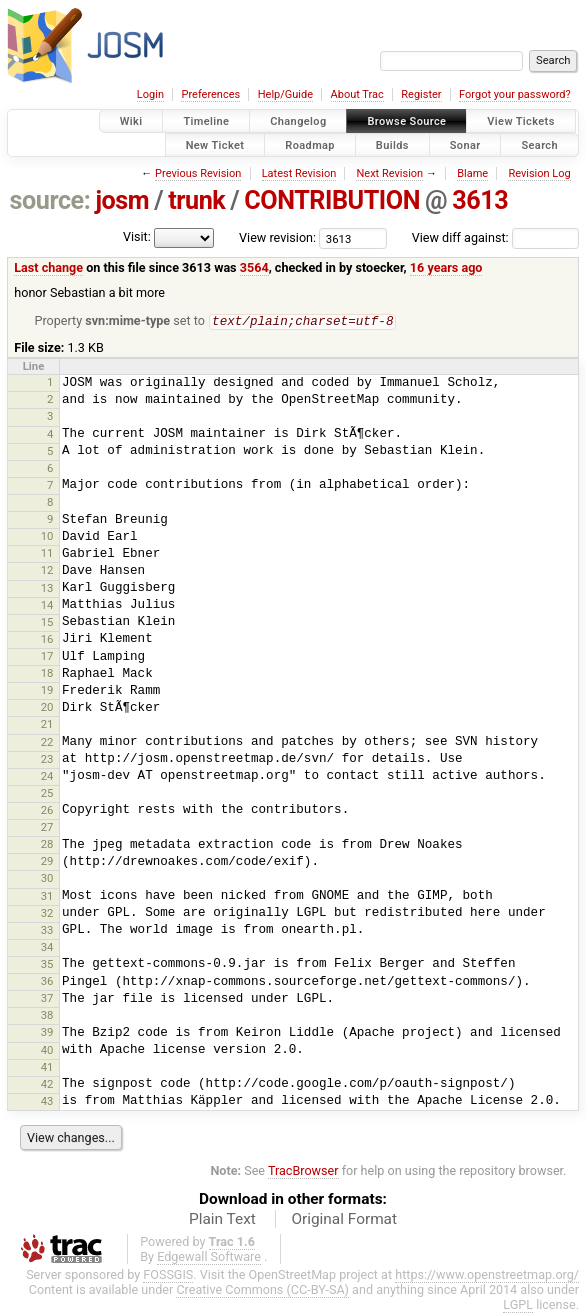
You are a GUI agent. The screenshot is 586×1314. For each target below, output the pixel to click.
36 (47, 982)
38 (47, 1016)
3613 (480, 200)
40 (47, 1051)
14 (47, 606)
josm (122, 200)
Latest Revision (299, 173)
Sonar (465, 144)
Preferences (210, 94)
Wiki (131, 121)
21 (47, 725)
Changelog (298, 121)
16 (47, 640)
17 (47, 657)
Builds (392, 144)
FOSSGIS (168, 1275)
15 (47, 623)
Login (150, 94)
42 (47, 1085)
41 (47, 1068)
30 (47, 879)
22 (47, 743)
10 (47, 537)
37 (47, 999)
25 (47, 794)
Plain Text (222, 1220)
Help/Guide (285, 94)
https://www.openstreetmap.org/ (487, 1275)
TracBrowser (303, 1171)
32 (47, 914)
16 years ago (446, 267)
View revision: (277, 237)
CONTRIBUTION (332, 200)
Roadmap (310, 144)
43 (47, 1102)
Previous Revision (198, 173)
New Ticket (215, 144)
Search (539, 144)
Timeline (206, 121)
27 (47, 828)
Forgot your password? (515, 94)
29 (47, 862)
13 (47, 589)
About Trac (357, 94)
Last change (48, 267)
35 (47, 965)
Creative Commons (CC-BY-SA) (262, 1290)
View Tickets (520, 121)
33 (47, 931)
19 (47, 691)
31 (47, 897)
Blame (472, 173)
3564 (254, 267)
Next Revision (389, 173)
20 (47, 708)
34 (47, 948)
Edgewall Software (209, 1257)
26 (47, 811)
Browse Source (406, 121)
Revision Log (539, 173)
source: (50, 200)
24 (47, 777)
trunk (196, 200)
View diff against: (495, 237)
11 (47, 554)
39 (47, 1033)
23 (47, 760)
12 (47, 571)
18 (47, 674)
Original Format (344, 1220)
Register (421, 94)
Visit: (137, 236)
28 (47, 845)
